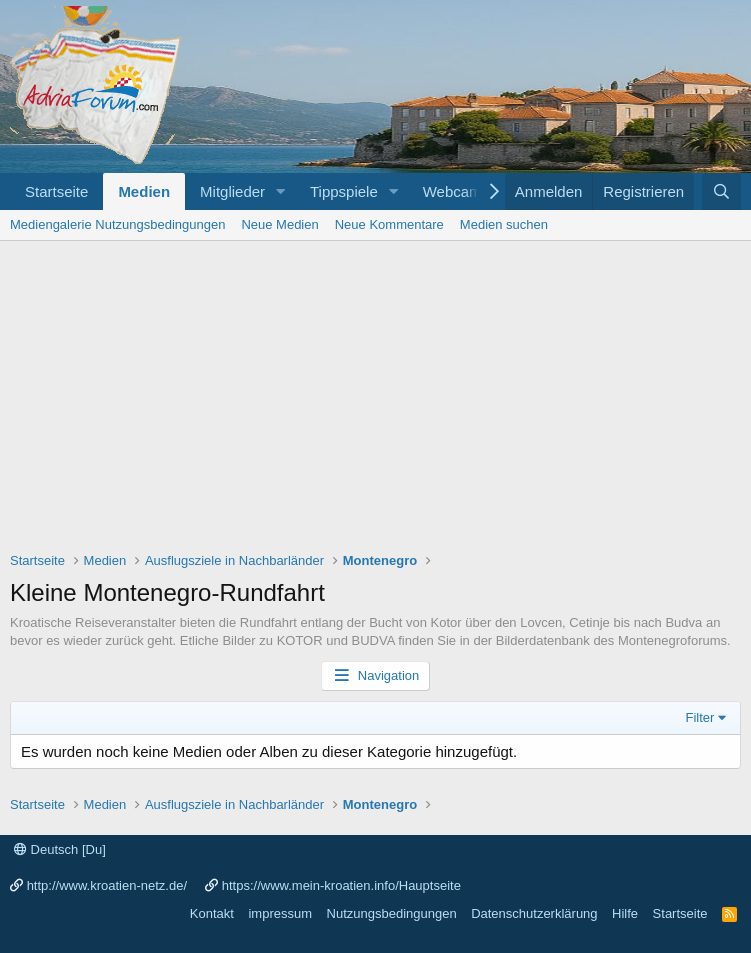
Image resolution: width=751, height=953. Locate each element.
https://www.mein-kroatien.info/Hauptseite (341, 885)
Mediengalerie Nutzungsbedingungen (117, 224)
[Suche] (721, 191)
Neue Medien (279, 224)
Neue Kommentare (389, 224)
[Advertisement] (375, 391)
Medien (144, 191)
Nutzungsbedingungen (392, 913)
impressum (280, 913)
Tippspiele (344, 191)
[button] (281, 191)
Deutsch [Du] (60, 849)
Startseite (56, 191)
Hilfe (625, 913)
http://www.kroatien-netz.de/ (107, 885)
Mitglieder (232, 191)
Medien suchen (504, 224)
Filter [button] (700, 717)
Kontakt (212, 913)
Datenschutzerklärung (534, 913)
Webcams (456, 191)
